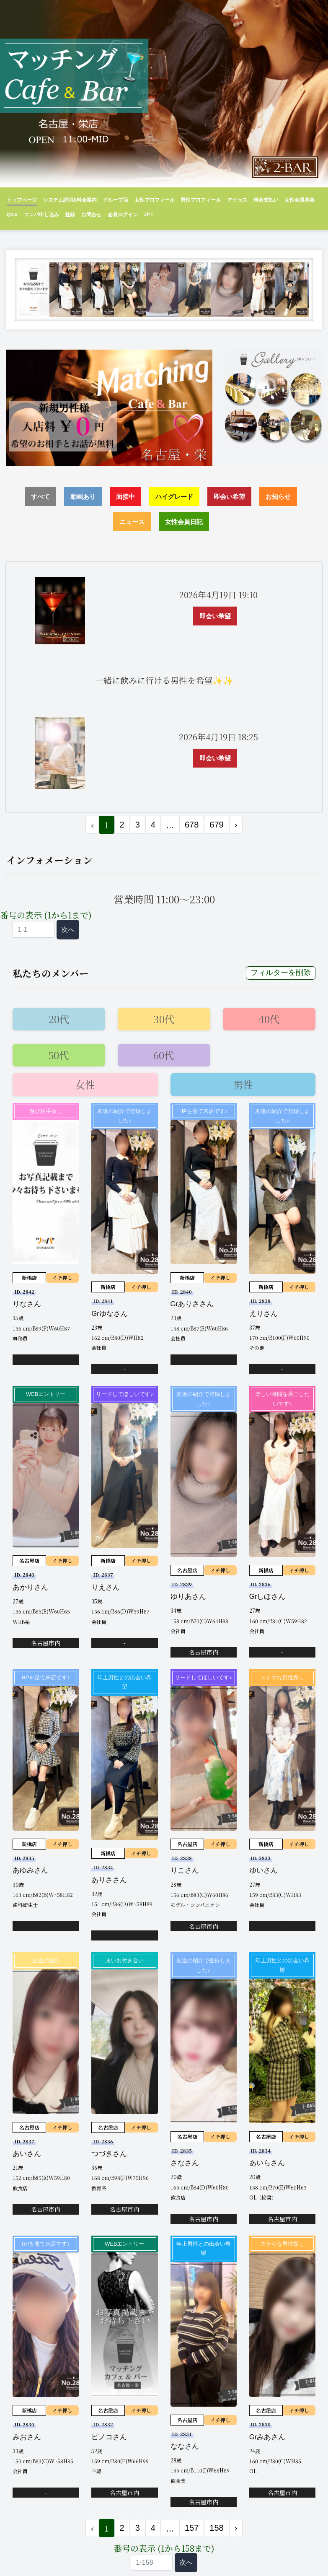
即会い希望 (229, 496)
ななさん (184, 2446)
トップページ (22, 199)
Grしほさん (267, 1597)
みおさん (27, 2437)
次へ (68, 929)
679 (216, 824)
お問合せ (91, 214)
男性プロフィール (201, 199)
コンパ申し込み (41, 214)
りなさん (27, 1304)
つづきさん (109, 2154)
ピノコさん (109, 2437)
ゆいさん (263, 1870)
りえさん (105, 1587)
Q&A (12, 214)
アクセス (237, 199)
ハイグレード (174, 496)
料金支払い (266, 199)
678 (192, 824)
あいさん (27, 2154)
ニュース (132, 521)
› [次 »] (236, 824)
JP (148, 214)
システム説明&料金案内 (70, 199)
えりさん (263, 1314)
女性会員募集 (299, 199)
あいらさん (267, 2163)
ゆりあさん (188, 1597)
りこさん (184, 1870)
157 (192, 2527)
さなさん (184, 2163)
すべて (40, 496)
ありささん (109, 1880)
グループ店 (115, 199)
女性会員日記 (184, 521)
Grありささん (192, 1304)
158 (216, 2527)
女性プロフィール (154, 199)
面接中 (125, 496)
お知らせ (278, 496)
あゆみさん (30, 1870)
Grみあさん (267, 2437)
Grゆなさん (109, 1314)
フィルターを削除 (281, 972)
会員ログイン (123, 214)
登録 (70, 214)
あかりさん (30, 1587)
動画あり (83, 496)
